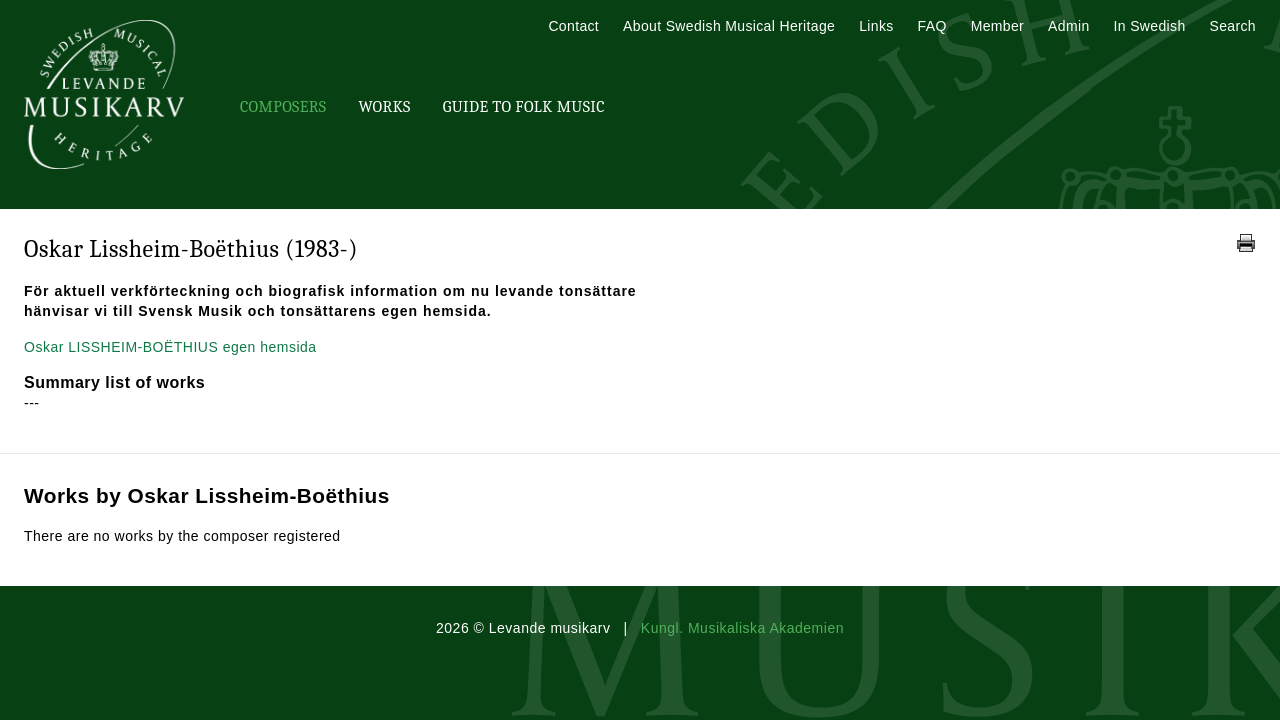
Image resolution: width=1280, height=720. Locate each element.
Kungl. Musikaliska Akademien (742, 628)
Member (997, 26)
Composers (283, 107)
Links (876, 26)
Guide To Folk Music (524, 107)
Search (1233, 26)
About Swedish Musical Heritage (729, 26)
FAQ (932, 26)
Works (384, 107)
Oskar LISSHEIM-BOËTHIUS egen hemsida (170, 347)
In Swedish (1150, 26)
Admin (1068, 26)
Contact (573, 26)
